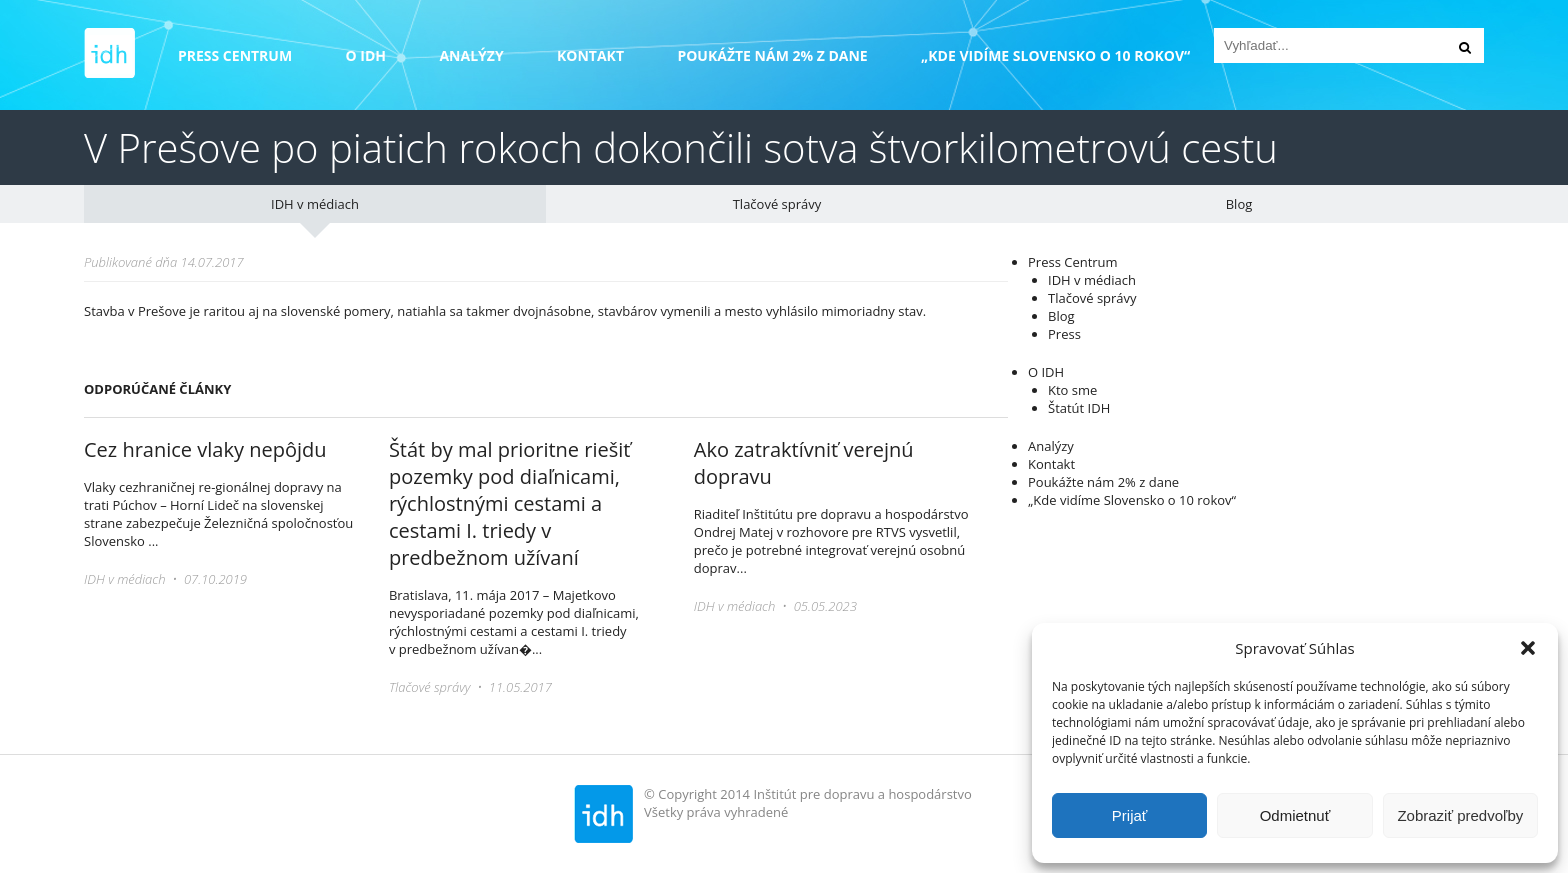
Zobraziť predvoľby (1460, 815)
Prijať (1130, 815)
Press (1064, 334)
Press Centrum (235, 55)
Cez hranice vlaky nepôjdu (205, 449)
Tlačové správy (777, 204)
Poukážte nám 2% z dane (772, 55)
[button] (1528, 648)
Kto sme (1072, 390)
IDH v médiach (315, 204)
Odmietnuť (1295, 815)
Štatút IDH (1079, 408)
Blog (1239, 204)
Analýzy (471, 55)
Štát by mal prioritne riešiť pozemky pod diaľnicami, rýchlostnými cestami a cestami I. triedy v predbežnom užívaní (510, 503)
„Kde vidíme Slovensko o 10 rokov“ (1055, 55)
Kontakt (590, 55)
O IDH (366, 55)
